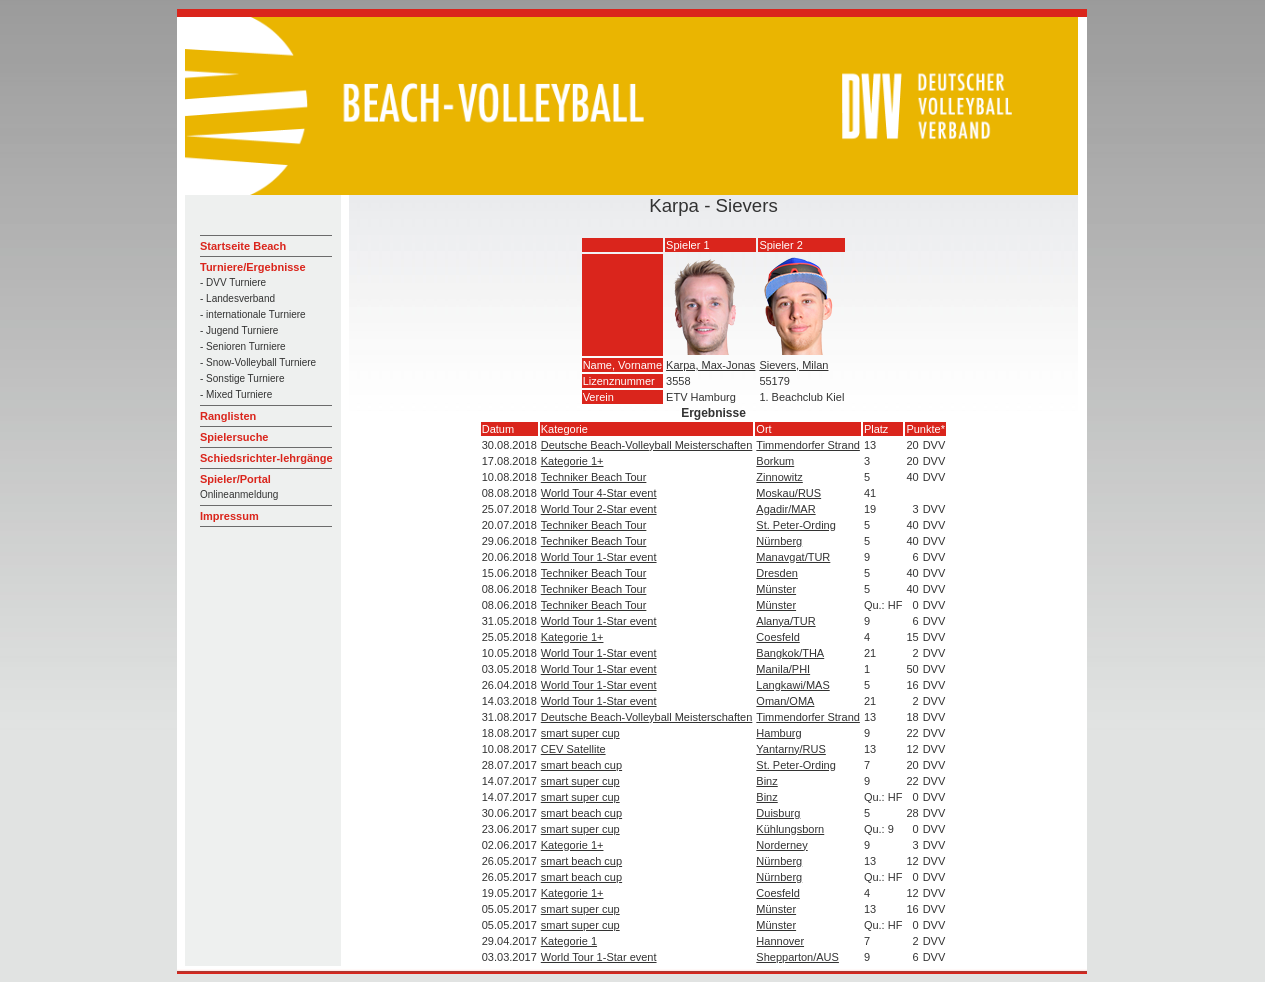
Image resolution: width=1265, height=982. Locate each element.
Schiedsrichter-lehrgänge (266, 458)
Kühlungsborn (790, 829)
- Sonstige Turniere (242, 378)
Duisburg (778, 813)
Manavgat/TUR (793, 557)
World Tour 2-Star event (599, 509)
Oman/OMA (785, 701)
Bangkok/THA (790, 653)
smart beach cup (581, 765)
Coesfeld (777, 637)
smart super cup (580, 733)
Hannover (780, 941)
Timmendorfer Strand (808, 445)
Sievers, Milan (793, 365)
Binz (766, 781)
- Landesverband (237, 298)
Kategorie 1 (569, 941)
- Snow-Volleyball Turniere (258, 362)
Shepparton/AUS (797, 957)
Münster (776, 589)
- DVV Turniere (233, 282)
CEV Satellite (573, 749)
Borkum (775, 461)
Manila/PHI (783, 669)
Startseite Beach (243, 246)
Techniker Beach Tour (594, 477)
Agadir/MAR (785, 509)
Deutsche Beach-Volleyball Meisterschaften (647, 445)
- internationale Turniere (253, 314)
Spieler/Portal (235, 479)
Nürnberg (779, 541)
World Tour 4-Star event (599, 493)
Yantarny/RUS (791, 749)
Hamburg (778, 733)
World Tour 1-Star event (599, 557)
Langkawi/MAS (792, 685)
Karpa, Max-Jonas (710, 365)
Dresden (777, 573)
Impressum (229, 516)
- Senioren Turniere (243, 346)
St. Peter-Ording (795, 525)
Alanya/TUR (785, 621)
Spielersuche (234, 437)
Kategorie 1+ (572, 461)
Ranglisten (228, 416)
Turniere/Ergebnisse (253, 267)
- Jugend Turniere (239, 330)
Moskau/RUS (788, 493)
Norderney (781, 845)
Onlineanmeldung (239, 494)
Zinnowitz (779, 477)
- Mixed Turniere (236, 394)
